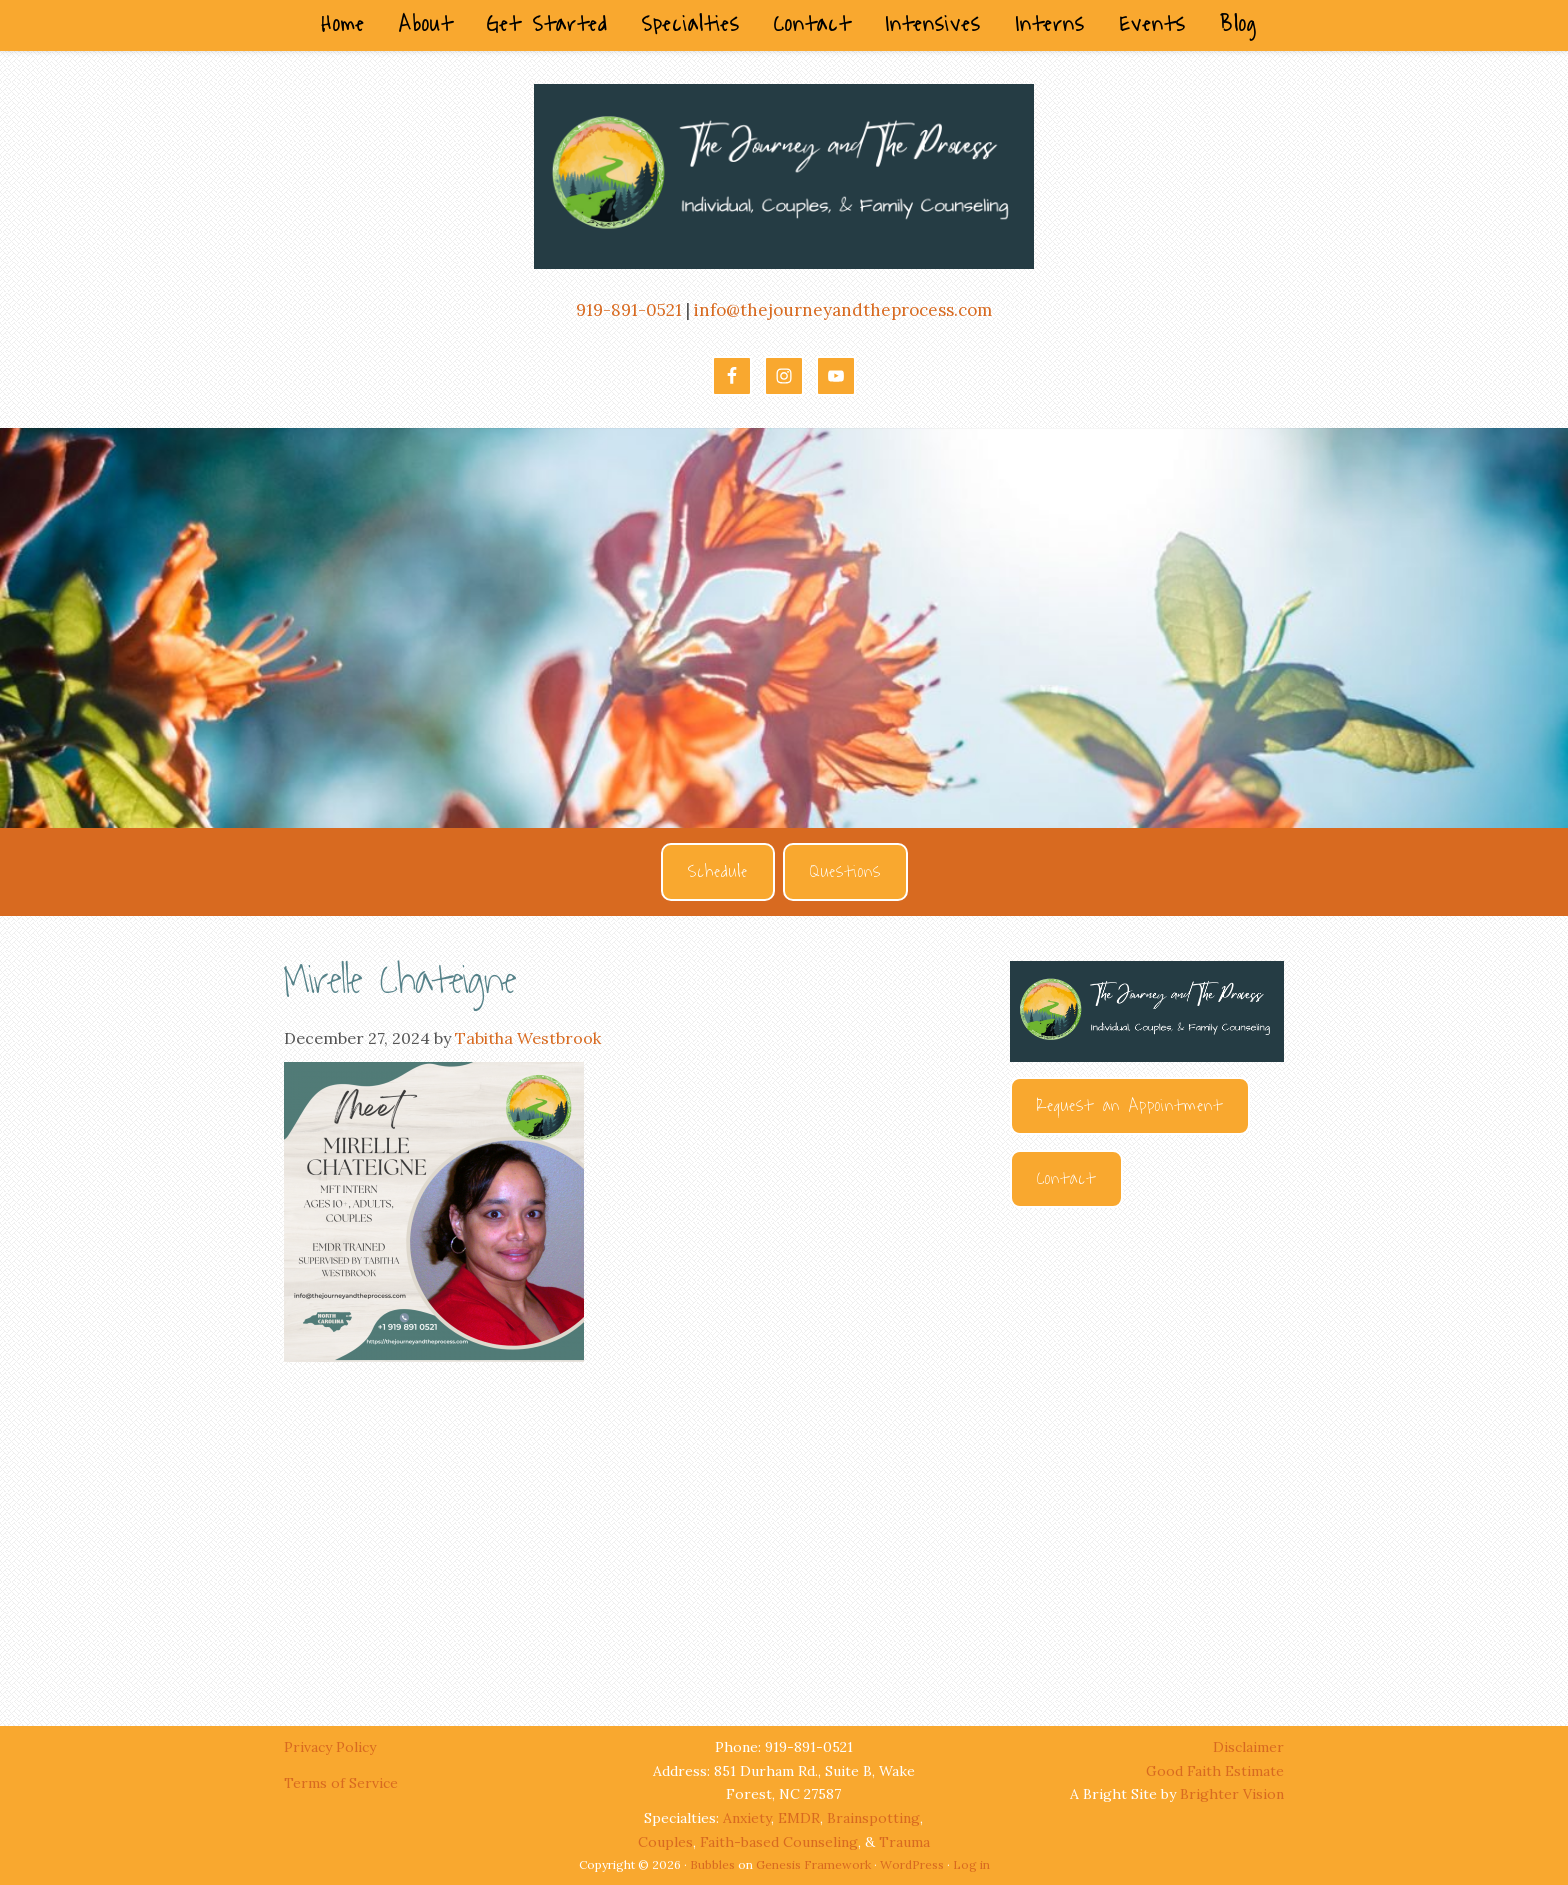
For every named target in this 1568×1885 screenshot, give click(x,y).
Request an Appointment (1130, 1106)
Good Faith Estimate (1215, 1771)
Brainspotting (873, 1818)
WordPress (912, 1864)
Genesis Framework (813, 1864)
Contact (1066, 1179)
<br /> (1147, 1448)
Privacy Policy (332, 1747)
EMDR (799, 1818)
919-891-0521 (629, 310)
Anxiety (747, 1818)
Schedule (718, 872)
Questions (845, 872)
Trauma (904, 1842)
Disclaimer (1248, 1747)
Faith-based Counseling (779, 1842)
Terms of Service (341, 1783)
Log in (971, 1864)
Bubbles (712, 1864)
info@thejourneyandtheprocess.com (843, 310)
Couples (665, 1842)
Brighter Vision (1232, 1794)
